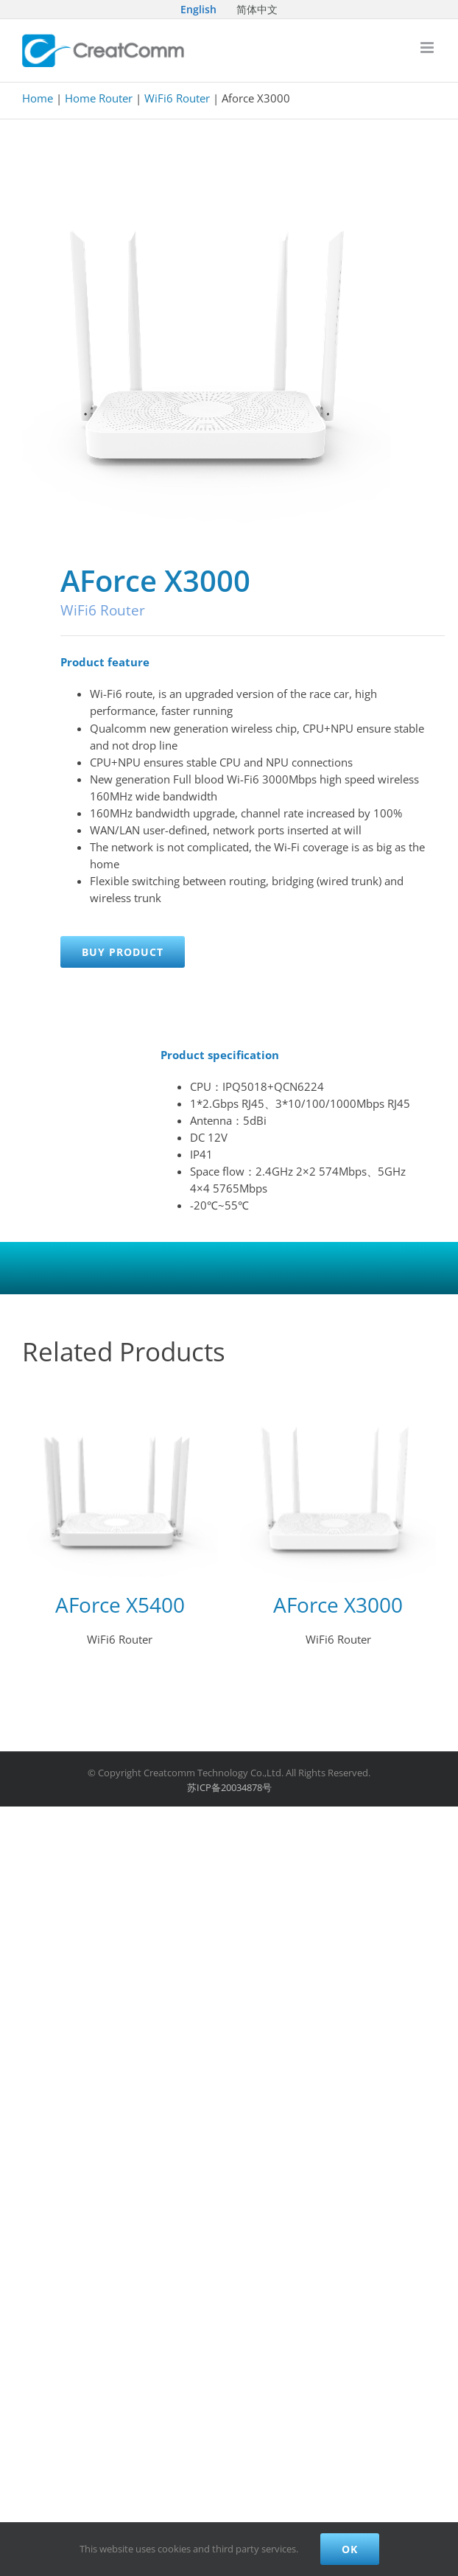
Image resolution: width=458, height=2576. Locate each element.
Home (37, 98)
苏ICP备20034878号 (229, 1787)
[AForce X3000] (338, 1485)
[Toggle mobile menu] (428, 47)
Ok (350, 2549)
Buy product (122, 952)
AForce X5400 (120, 1605)
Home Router (99, 98)
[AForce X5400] (120, 1485)
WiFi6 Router (177, 98)
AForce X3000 (338, 1605)
